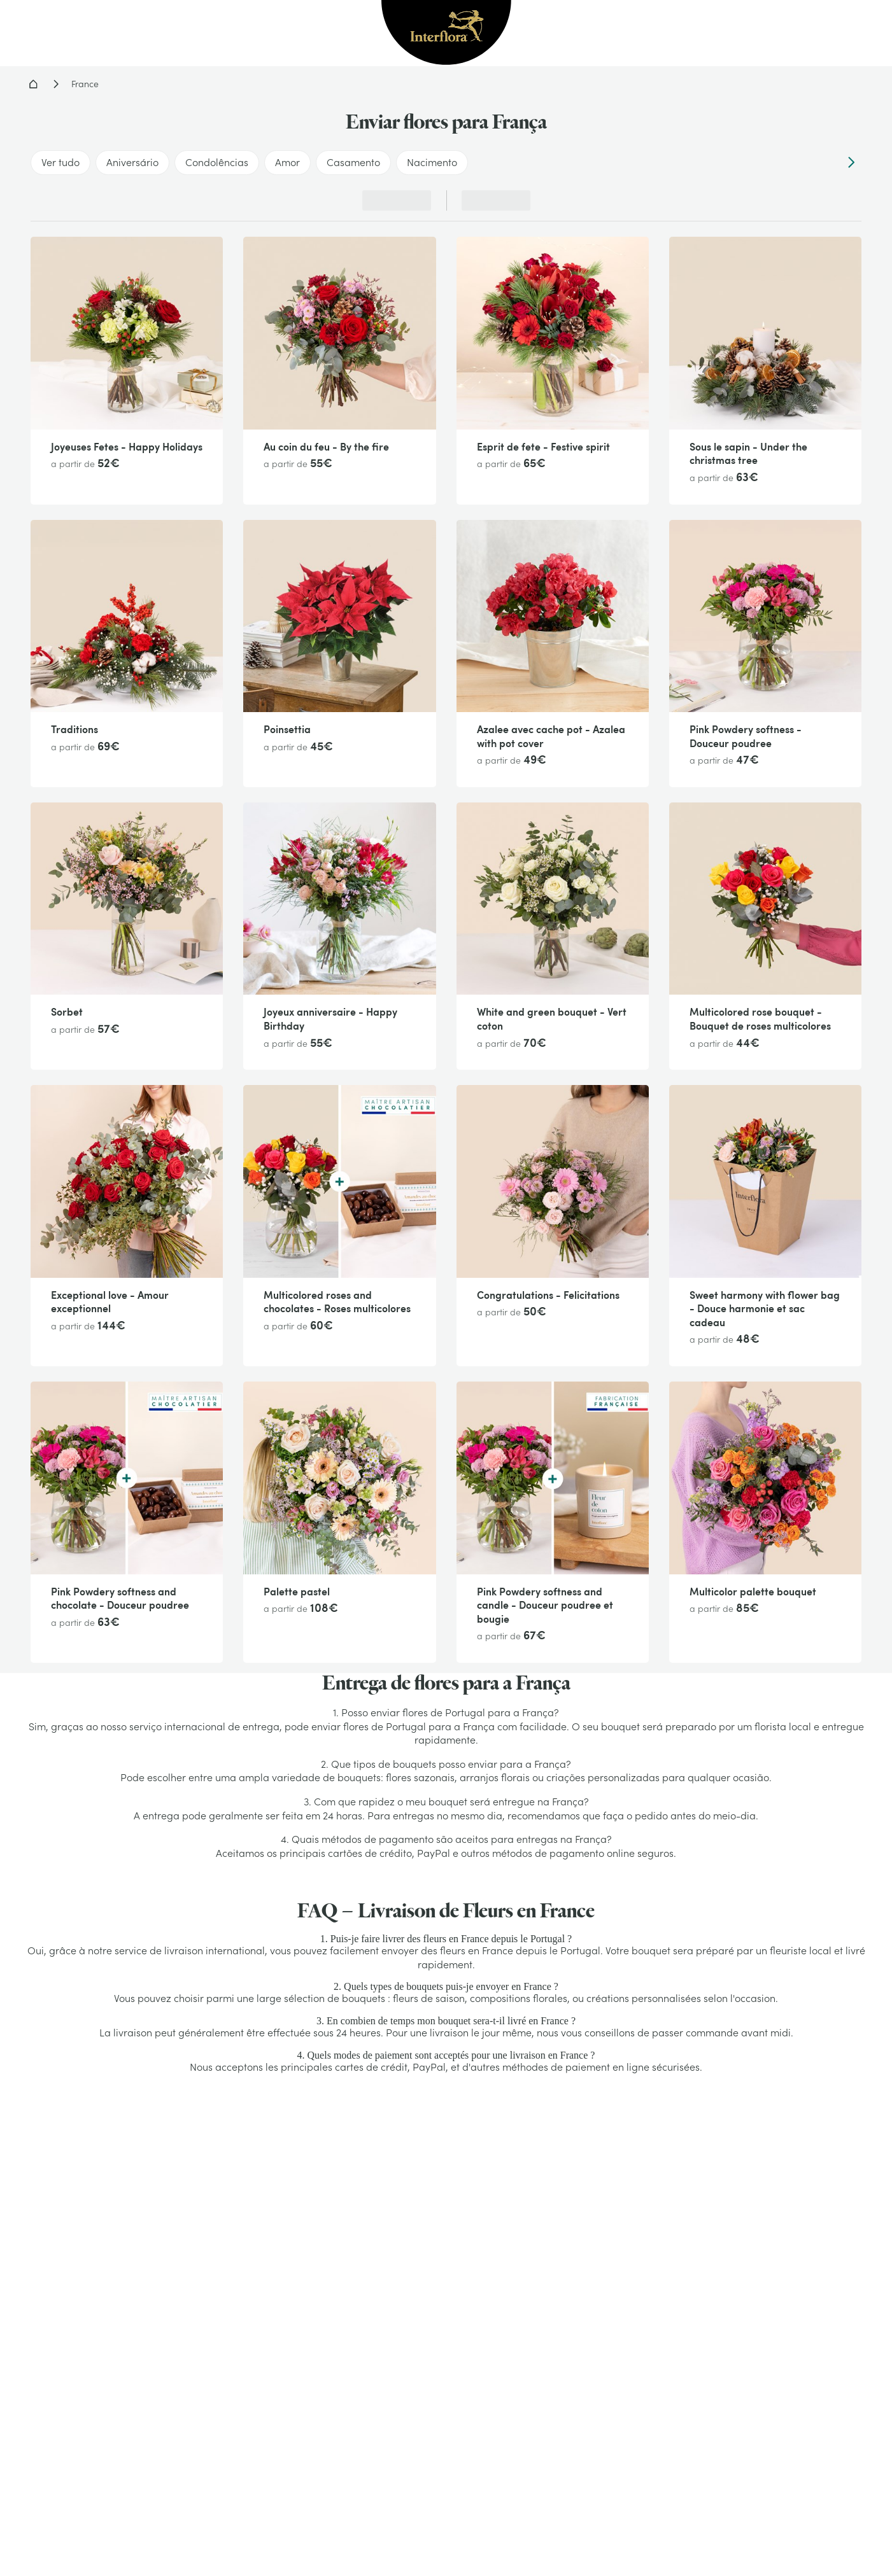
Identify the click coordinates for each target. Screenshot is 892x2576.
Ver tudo (60, 162)
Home (33, 84)
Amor (287, 162)
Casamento (353, 162)
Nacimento (432, 162)
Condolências (216, 162)
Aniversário (132, 162)
